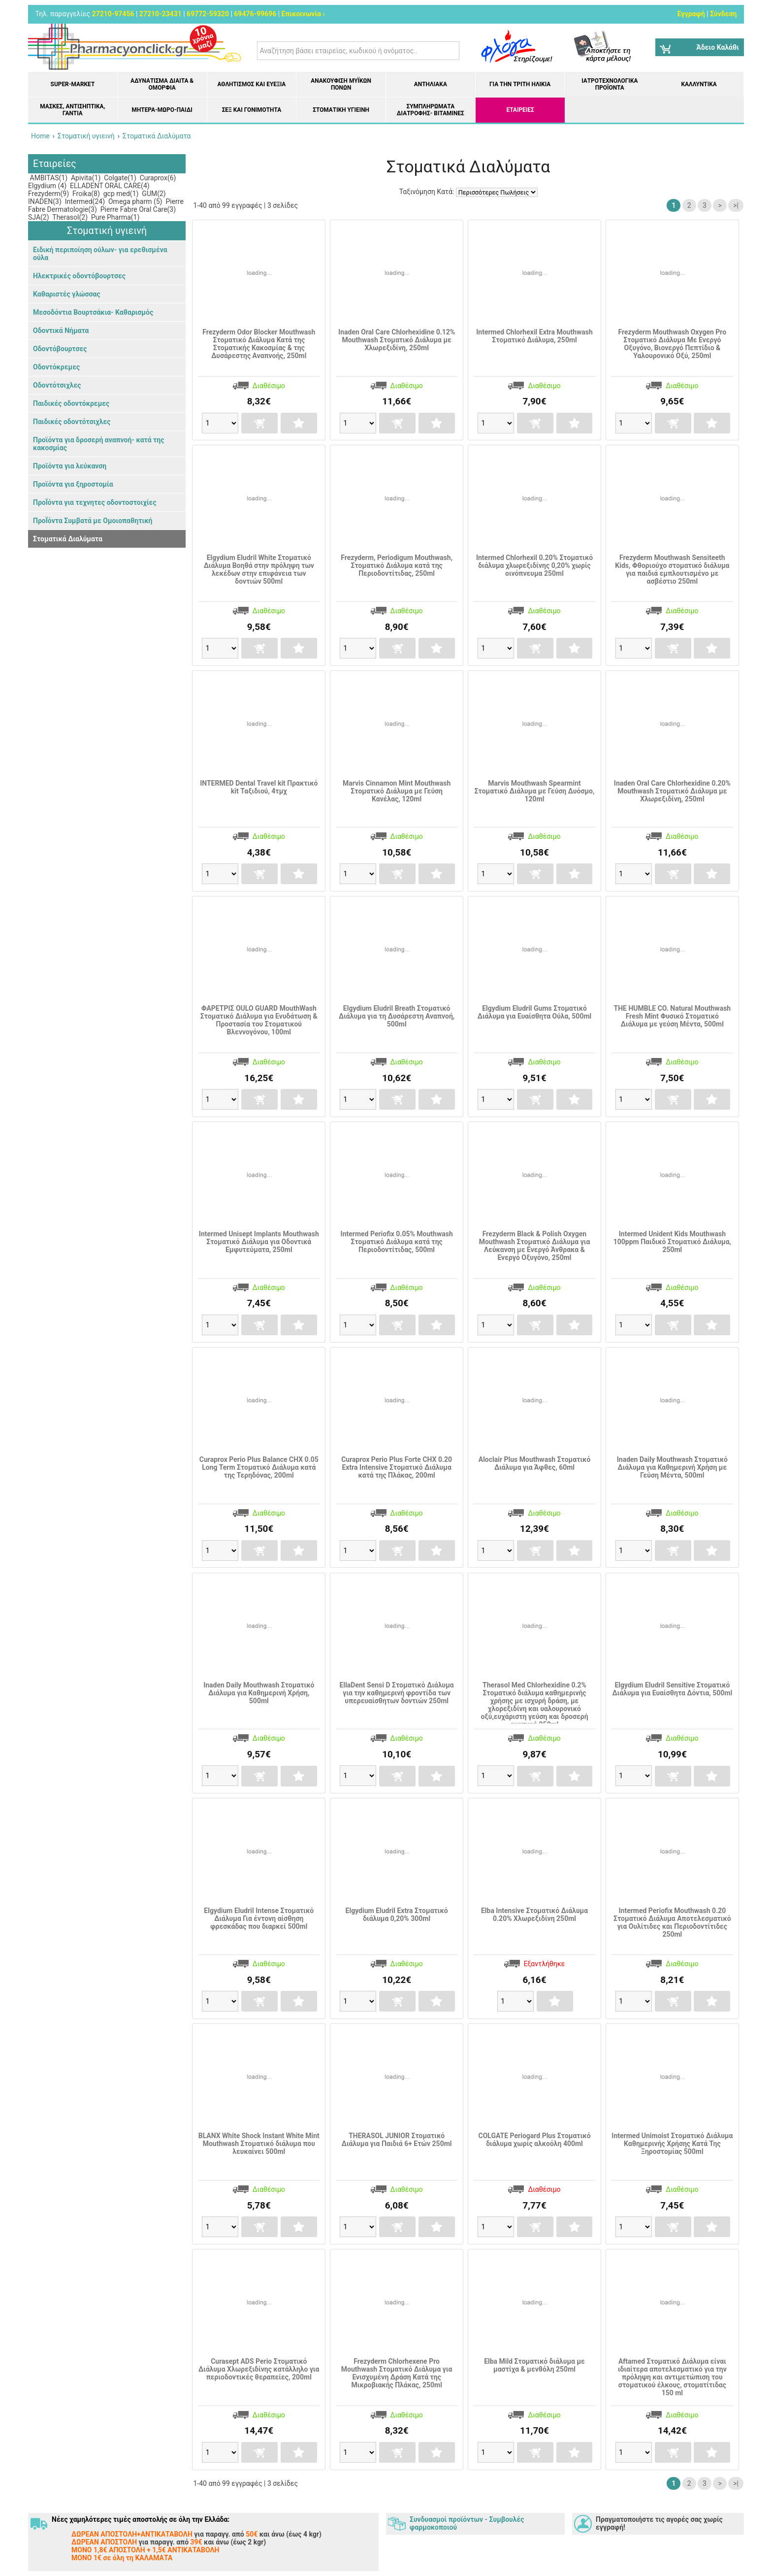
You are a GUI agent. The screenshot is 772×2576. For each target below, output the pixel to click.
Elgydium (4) (47, 186)
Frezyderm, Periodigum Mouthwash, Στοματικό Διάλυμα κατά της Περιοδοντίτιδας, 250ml (396, 565)
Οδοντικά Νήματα (61, 330)
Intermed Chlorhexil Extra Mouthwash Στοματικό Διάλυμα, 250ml (534, 336)
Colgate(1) (119, 178)
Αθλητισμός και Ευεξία (251, 84)
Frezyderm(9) (48, 194)
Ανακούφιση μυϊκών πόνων (341, 84)
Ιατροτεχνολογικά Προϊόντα (609, 84)
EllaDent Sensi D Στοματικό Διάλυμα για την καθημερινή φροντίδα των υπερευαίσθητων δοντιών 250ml (397, 1693)
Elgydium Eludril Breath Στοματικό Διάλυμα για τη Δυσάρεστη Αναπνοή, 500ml (396, 1016)
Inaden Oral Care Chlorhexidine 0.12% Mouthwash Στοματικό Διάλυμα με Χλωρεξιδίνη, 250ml (396, 340)
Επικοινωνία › (303, 14)
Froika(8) (85, 194)
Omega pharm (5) (134, 201)
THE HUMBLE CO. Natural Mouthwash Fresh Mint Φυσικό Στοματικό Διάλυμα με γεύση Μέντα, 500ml (672, 1016)
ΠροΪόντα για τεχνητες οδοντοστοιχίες (95, 502)
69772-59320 (208, 14)
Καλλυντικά (698, 84)
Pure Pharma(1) (115, 217)
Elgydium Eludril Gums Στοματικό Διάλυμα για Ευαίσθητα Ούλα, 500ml (534, 1012)
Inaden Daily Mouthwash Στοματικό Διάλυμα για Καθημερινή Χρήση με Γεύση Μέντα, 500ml (672, 1467)
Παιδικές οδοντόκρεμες (71, 403)
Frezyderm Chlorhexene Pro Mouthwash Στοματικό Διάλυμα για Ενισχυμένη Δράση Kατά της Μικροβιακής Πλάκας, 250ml (396, 2373)
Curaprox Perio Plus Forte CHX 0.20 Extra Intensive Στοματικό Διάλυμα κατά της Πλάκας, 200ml (396, 1467)
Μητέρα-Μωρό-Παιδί (161, 109)
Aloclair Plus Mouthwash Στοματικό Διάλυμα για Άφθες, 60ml (535, 1463)
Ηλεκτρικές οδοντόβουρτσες (79, 276)
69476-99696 (255, 14)
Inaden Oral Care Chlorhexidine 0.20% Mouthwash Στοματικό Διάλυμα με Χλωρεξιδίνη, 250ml (672, 791)
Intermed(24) (84, 201)
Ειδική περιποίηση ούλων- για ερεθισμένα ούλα (100, 254)
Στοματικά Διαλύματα (67, 539)
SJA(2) (38, 217)
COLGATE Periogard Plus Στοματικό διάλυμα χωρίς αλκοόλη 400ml (534, 2139)
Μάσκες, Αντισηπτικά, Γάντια (72, 110)
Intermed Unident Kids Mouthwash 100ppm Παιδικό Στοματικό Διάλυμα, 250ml (672, 1242)
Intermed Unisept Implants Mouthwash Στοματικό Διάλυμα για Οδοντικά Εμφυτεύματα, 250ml (259, 1242)
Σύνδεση (723, 14)
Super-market (73, 84)
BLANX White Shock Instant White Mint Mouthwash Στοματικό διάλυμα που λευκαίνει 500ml (259, 2143)
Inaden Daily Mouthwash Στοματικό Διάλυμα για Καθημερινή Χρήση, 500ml (258, 1693)
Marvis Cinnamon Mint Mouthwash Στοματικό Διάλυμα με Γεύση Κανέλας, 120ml (396, 791)
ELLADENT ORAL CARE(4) (109, 186)
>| (736, 205)
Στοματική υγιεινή (341, 109)
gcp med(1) (119, 194)
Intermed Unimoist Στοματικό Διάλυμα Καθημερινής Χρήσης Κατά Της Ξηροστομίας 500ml (672, 2143)
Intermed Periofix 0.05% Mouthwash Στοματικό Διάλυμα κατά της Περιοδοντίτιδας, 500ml (397, 1242)
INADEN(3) (45, 201)
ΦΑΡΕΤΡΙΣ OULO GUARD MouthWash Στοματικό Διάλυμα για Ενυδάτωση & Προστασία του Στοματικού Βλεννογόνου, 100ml (259, 1020)
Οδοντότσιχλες (57, 385)
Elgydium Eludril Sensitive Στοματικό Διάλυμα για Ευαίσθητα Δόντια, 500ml (672, 1689)
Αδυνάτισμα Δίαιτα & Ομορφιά (161, 84)
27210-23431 (160, 14)
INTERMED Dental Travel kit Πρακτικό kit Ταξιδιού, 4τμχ (259, 787)
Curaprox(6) (157, 178)
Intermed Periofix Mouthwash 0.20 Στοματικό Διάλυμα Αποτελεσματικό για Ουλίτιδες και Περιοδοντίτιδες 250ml (672, 1922)
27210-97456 (113, 14)
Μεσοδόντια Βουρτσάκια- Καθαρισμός (93, 312)
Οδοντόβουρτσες (60, 349)
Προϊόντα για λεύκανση (69, 466)
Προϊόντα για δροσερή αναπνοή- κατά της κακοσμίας (98, 444)
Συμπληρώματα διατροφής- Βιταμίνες (430, 110)
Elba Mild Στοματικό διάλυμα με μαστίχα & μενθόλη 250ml (534, 2365)
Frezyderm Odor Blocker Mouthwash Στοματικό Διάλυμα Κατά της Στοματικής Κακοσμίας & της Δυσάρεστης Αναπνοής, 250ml (258, 344)
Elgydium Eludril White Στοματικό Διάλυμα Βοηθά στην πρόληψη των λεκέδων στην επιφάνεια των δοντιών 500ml (259, 569)
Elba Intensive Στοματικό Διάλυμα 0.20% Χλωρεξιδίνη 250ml (534, 1914)
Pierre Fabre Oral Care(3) (137, 209)
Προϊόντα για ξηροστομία (73, 484)
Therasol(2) (69, 217)
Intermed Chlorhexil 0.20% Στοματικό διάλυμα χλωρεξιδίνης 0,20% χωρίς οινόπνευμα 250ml (534, 565)
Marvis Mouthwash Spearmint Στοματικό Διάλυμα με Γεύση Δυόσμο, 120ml (535, 791)
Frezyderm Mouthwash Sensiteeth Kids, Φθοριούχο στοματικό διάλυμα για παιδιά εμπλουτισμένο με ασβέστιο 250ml (672, 569)
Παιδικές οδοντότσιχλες (71, 422)
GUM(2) (153, 194)
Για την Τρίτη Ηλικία (519, 84)
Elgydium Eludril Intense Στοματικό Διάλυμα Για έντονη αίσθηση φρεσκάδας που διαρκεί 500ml (259, 1918)
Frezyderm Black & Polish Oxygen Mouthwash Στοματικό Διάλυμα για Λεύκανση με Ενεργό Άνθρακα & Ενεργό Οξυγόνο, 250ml (534, 1245)
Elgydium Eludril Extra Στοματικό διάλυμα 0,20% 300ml (397, 1914)
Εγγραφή (691, 14)
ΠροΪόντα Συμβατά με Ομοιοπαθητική (92, 521)
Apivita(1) (84, 178)
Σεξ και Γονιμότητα (252, 109)
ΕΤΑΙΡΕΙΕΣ (520, 109)
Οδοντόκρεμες (56, 367)
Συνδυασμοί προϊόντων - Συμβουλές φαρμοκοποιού (467, 2523)
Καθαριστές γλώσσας (66, 294)
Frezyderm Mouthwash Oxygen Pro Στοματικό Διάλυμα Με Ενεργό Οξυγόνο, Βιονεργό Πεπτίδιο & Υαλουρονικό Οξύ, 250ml (672, 344)
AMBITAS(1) (47, 178)
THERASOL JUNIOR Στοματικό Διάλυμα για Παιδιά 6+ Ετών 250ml (397, 2139)
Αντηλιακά (430, 84)
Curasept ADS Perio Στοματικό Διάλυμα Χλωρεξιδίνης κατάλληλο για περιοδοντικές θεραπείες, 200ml (258, 2369)
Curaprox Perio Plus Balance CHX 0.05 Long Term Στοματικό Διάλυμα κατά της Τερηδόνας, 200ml (259, 1467)
